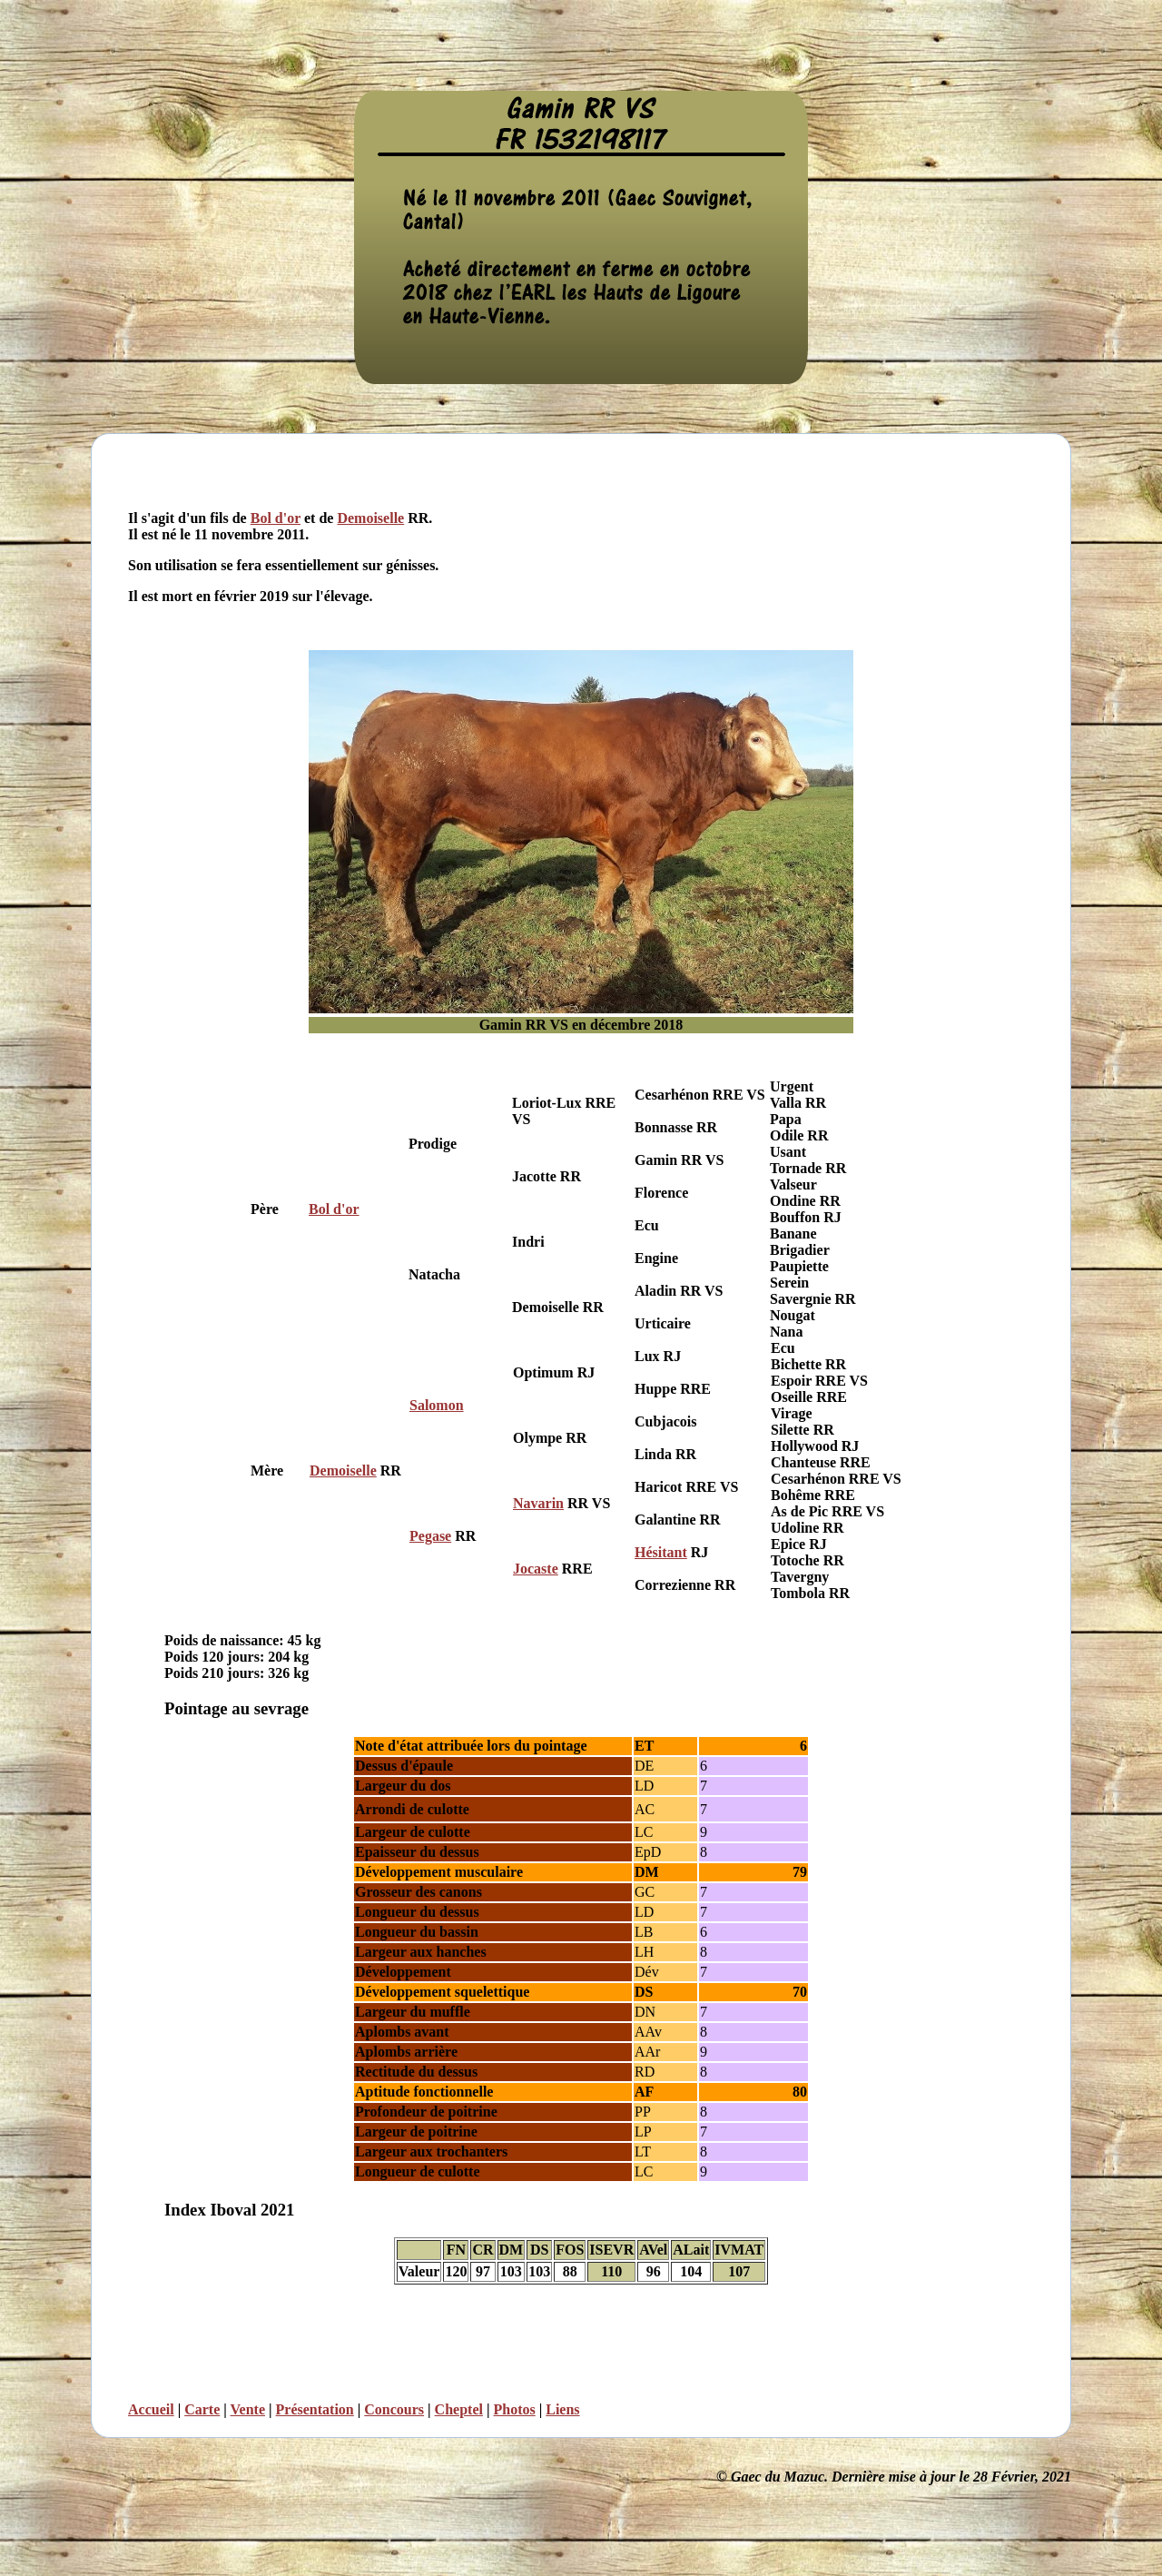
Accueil (151, 2409)
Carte (202, 2409)
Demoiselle (370, 518)
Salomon (436, 1405)
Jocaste (535, 1568)
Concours (394, 2409)
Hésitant (661, 1552)
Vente (248, 2409)
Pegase (430, 1536)
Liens (562, 2409)
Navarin (538, 1503)
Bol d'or (275, 518)
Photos (514, 2409)
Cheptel (459, 2409)
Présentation (315, 2409)
